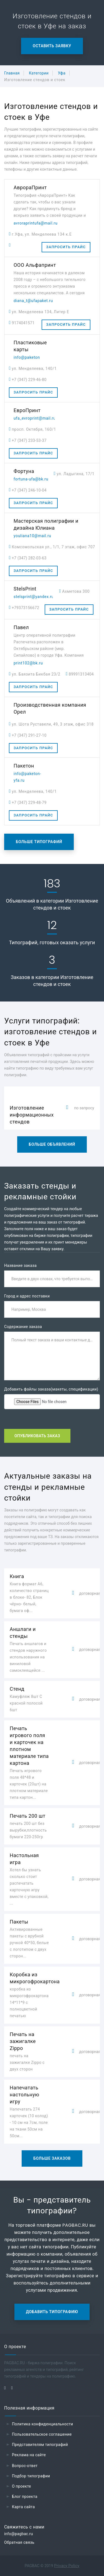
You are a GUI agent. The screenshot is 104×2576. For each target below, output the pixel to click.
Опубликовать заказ (37, 1436)
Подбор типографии (31, 2476)
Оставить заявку (52, 46)
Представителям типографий (40, 2444)
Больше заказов (52, 2158)
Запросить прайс (66, 247)
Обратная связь (19, 2542)
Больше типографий (39, 841)
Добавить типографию (52, 2312)
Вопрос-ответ (25, 2465)
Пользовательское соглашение (42, 2434)
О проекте (21, 2486)
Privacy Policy (66, 2565)
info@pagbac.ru (18, 2534)
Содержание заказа (23, 1326)
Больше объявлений (52, 1144)
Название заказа (20, 1265)
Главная (12, 73)
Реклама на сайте (29, 2455)
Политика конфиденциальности (42, 2424)
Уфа (61, 73)
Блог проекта (24, 2496)
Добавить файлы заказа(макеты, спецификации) (51, 1389)
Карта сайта (23, 2507)
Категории (39, 73)
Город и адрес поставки (27, 1296)
